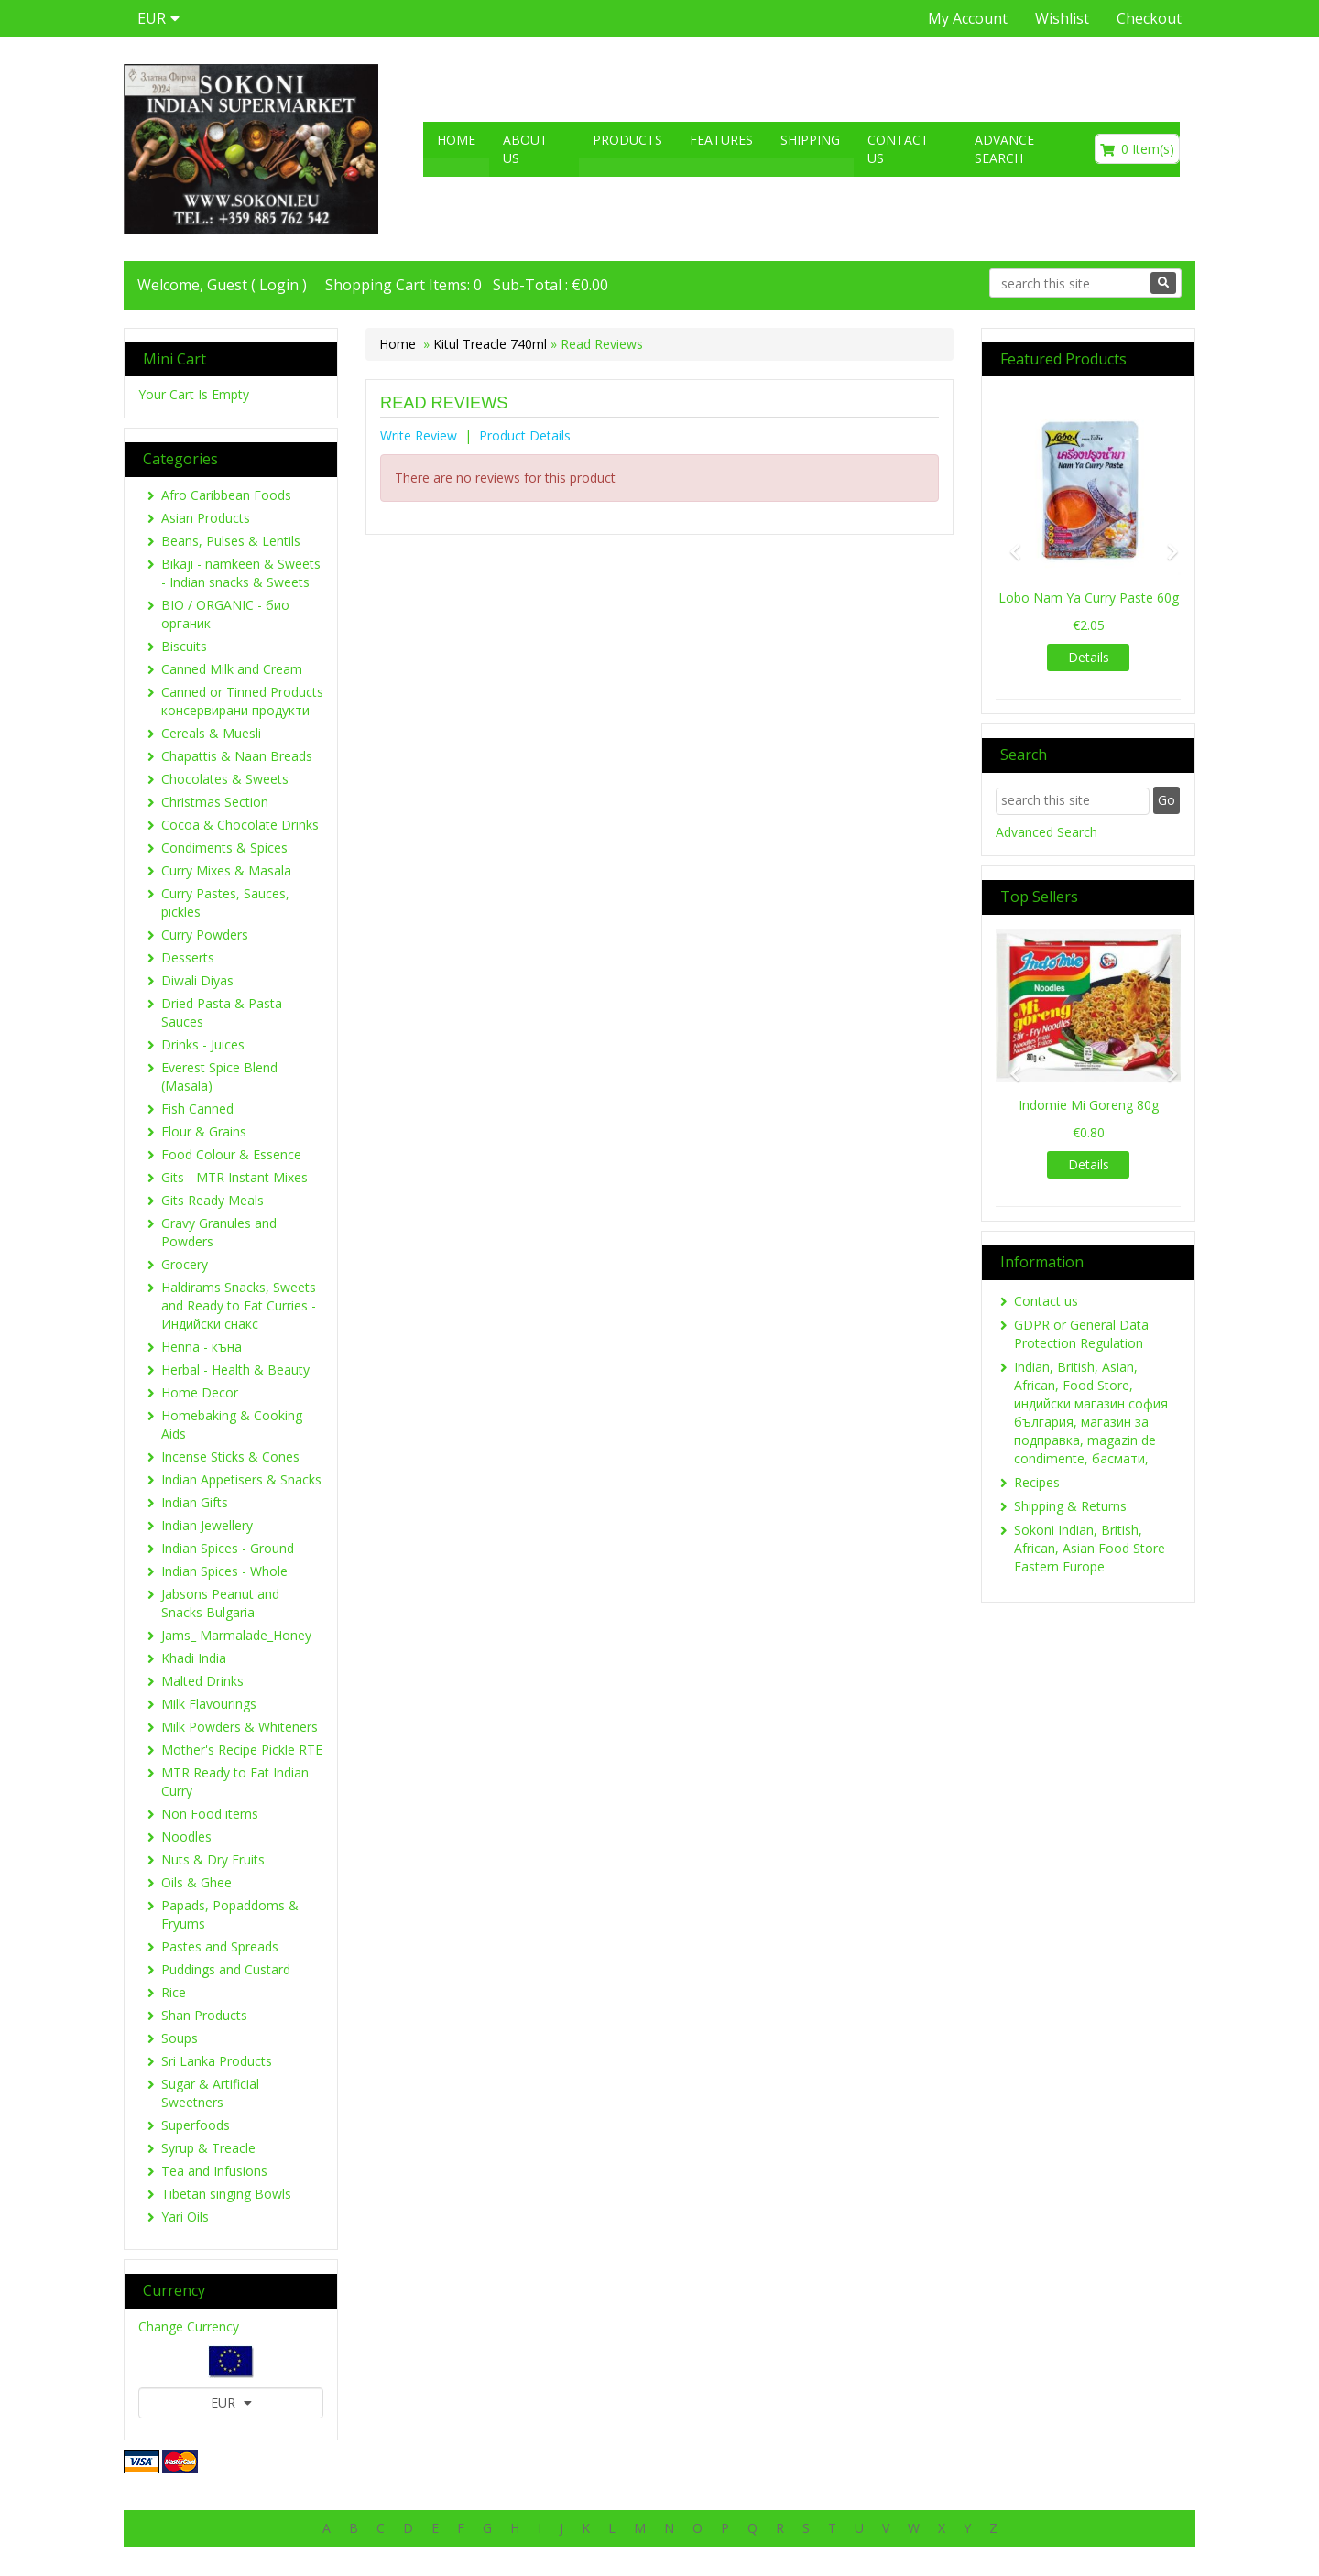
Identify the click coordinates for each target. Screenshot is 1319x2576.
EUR (231, 2402)
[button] (1009, 543)
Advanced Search (1046, 832)
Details (1088, 657)
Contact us (898, 149)
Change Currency (188, 2326)
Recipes (1037, 1482)
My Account (968, 18)
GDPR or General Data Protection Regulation (1081, 1334)
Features (721, 139)
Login (279, 285)
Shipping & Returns (1070, 1506)
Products (627, 139)
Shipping (810, 139)
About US (525, 149)
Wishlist (1062, 18)
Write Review (418, 435)
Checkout (1149, 18)
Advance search (1004, 149)
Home (456, 139)
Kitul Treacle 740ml (490, 344)
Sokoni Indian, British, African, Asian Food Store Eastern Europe (1089, 1548)
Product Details (525, 435)
